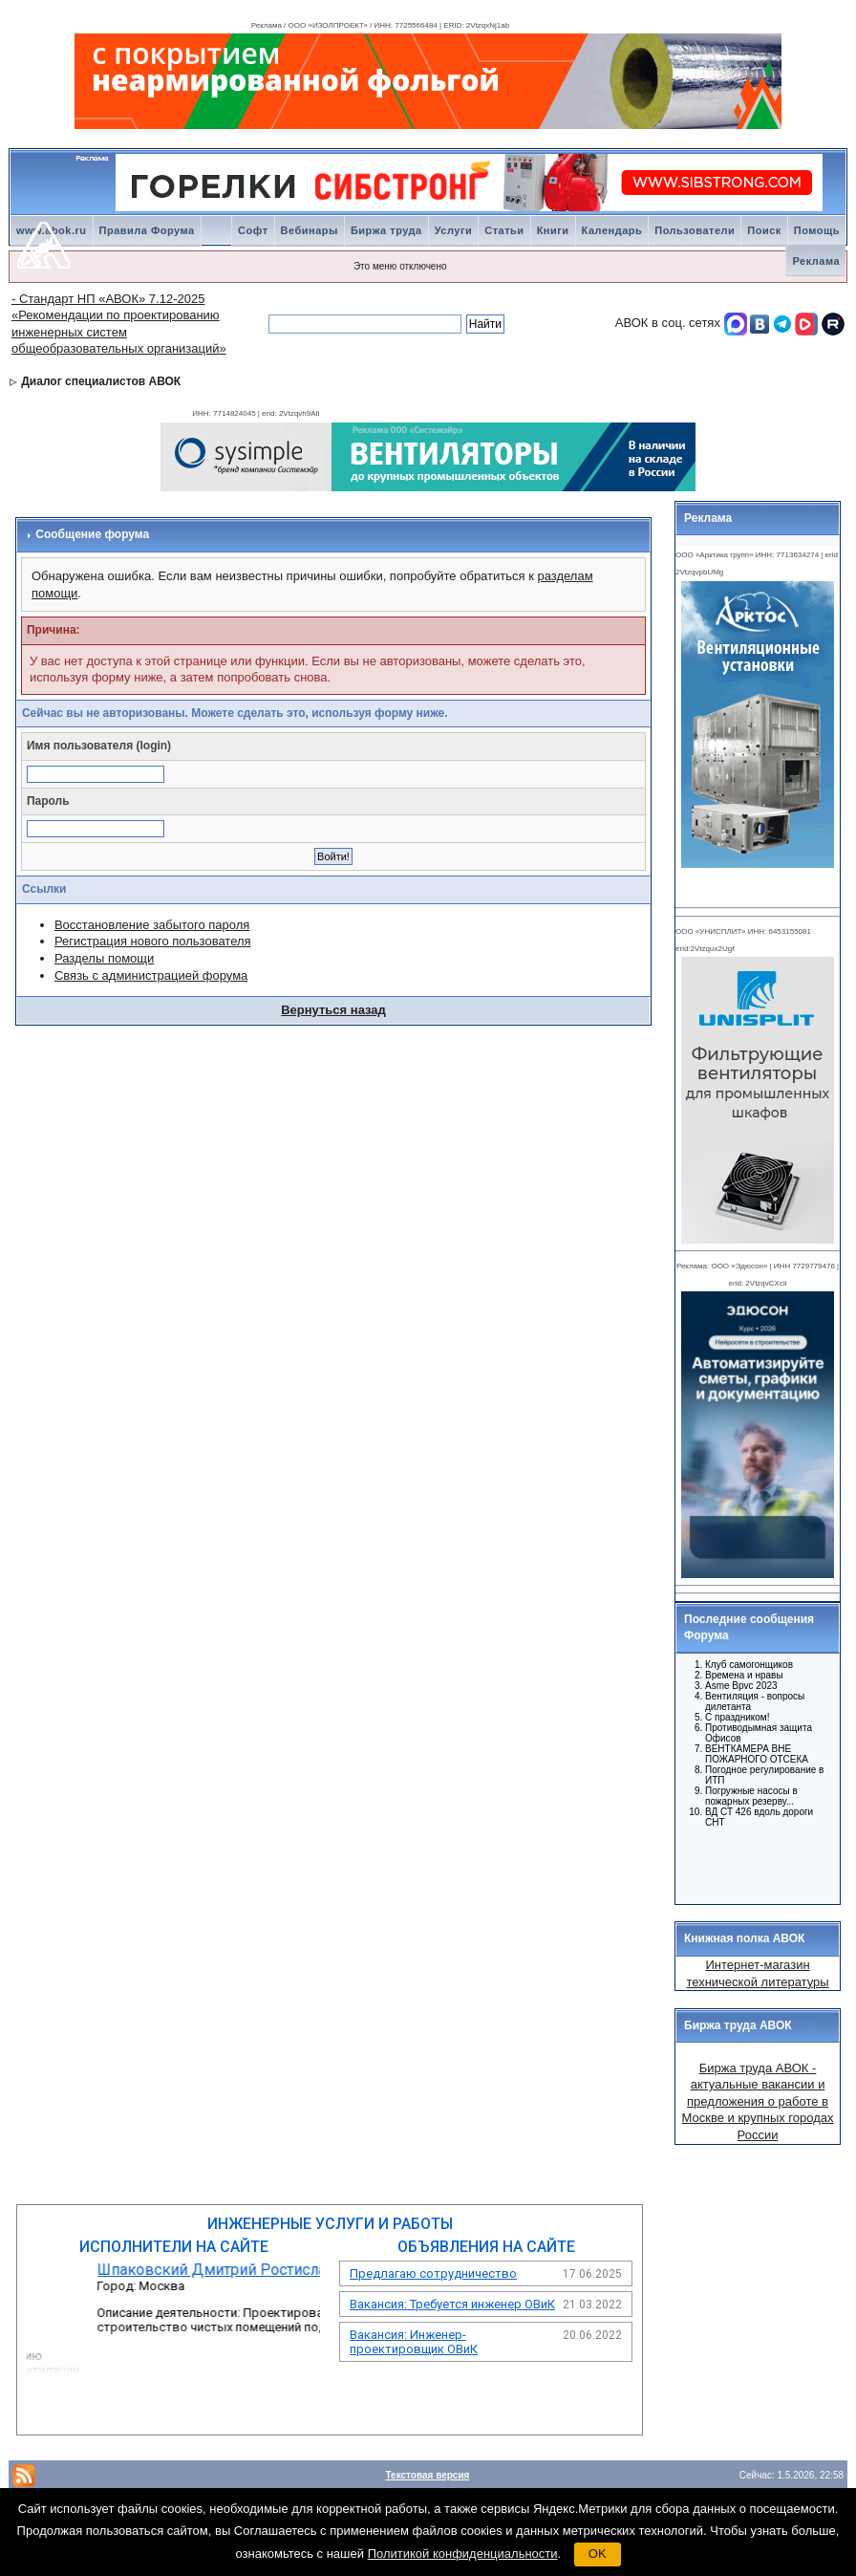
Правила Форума (147, 230)
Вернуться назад (333, 1010)
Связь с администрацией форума (150, 975)
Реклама (816, 261)
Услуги (454, 230)
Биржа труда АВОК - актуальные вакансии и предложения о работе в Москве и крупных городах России (758, 2101)
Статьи (504, 230)
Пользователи (694, 230)
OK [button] (597, 2553)
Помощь (817, 230)
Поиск (764, 230)
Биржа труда (386, 230)
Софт (253, 230)
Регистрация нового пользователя (152, 941)
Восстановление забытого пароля (151, 925)
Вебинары (309, 230)
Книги (553, 230)
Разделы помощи (104, 958)
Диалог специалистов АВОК (101, 381)
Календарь (612, 230)
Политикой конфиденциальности (463, 2553)
